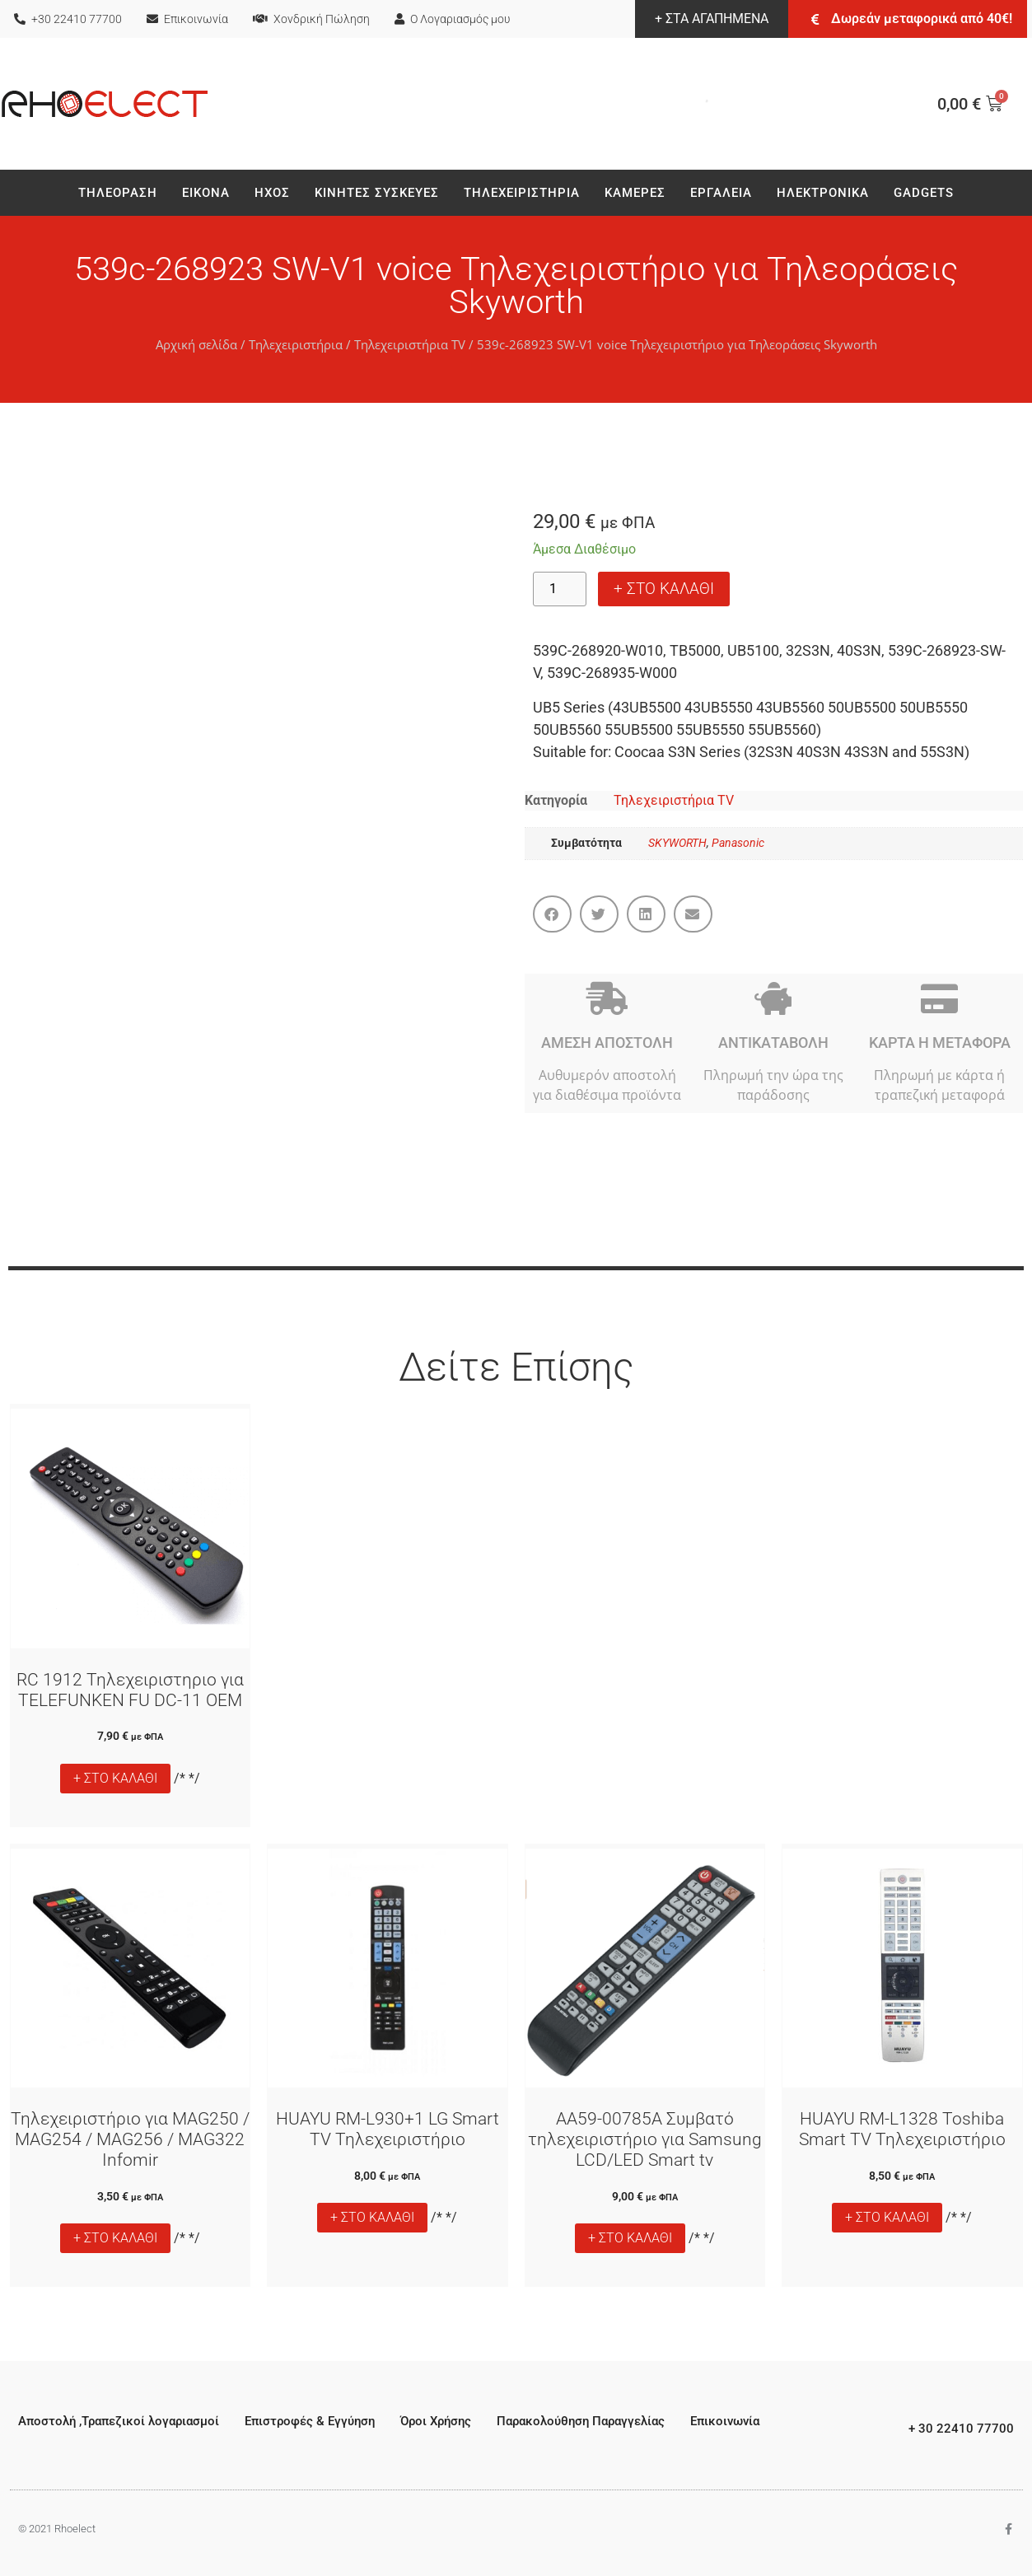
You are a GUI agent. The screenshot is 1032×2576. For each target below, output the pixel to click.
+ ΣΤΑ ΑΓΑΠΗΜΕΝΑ (711, 18)
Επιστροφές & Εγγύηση (310, 2421)
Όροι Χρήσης (435, 2421)
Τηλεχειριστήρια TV (409, 344)
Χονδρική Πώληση (311, 19)
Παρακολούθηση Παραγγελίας (581, 2421)
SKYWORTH (677, 843)
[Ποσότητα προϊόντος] (560, 589)
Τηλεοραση (117, 192)
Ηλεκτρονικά (823, 192)
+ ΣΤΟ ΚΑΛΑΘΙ (664, 588)
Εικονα (206, 192)
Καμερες (635, 192)
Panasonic (738, 843)
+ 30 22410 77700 (961, 2428)
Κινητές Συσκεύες (377, 192)
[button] (552, 914)
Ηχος (272, 192)
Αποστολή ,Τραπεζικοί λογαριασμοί (118, 2421)
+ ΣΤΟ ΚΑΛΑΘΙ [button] (115, 1778)
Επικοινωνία (187, 19)
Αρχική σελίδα (196, 344)
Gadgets (924, 192)
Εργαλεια (721, 192)
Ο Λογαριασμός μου (452, 19)
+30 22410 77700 (68, 19)
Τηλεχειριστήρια (522, 192)
